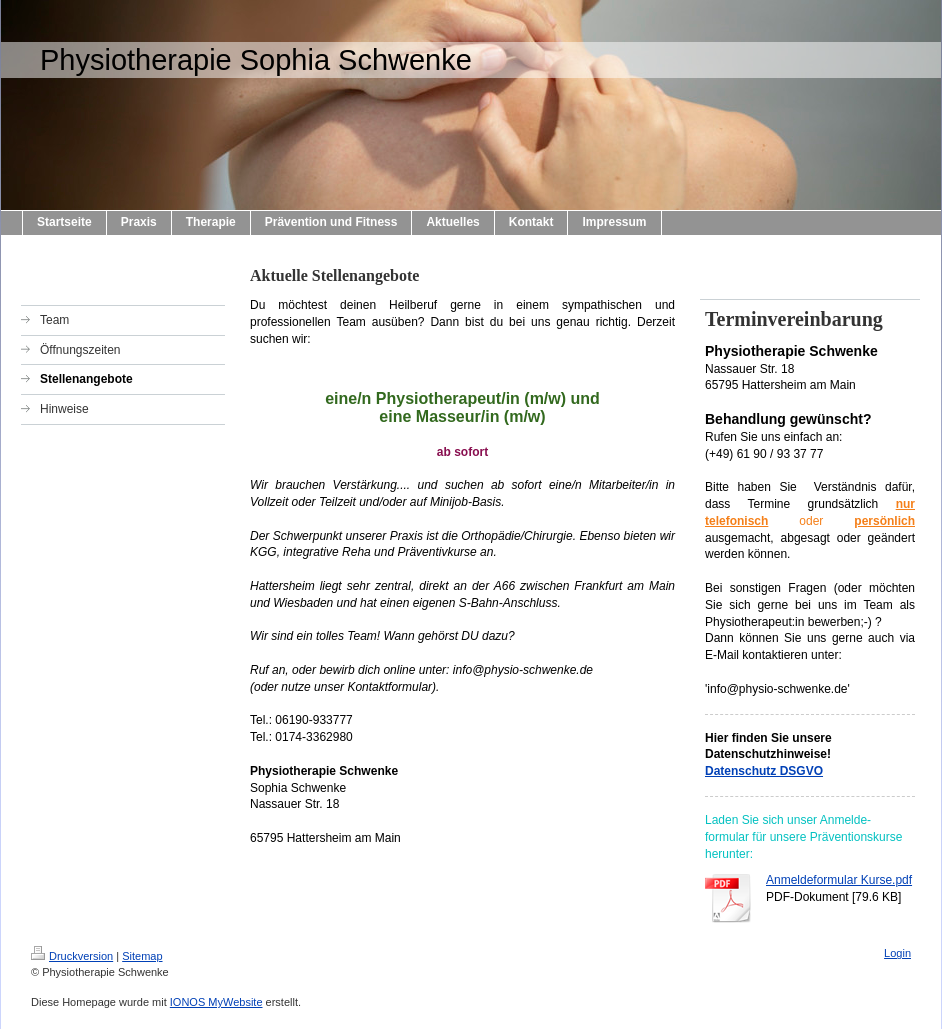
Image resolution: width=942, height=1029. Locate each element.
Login (897, 953)
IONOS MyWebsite (216, 1002)
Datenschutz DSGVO (764, 771)
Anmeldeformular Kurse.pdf (839, 880)
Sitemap (142, 956)
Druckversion (72, 956)
